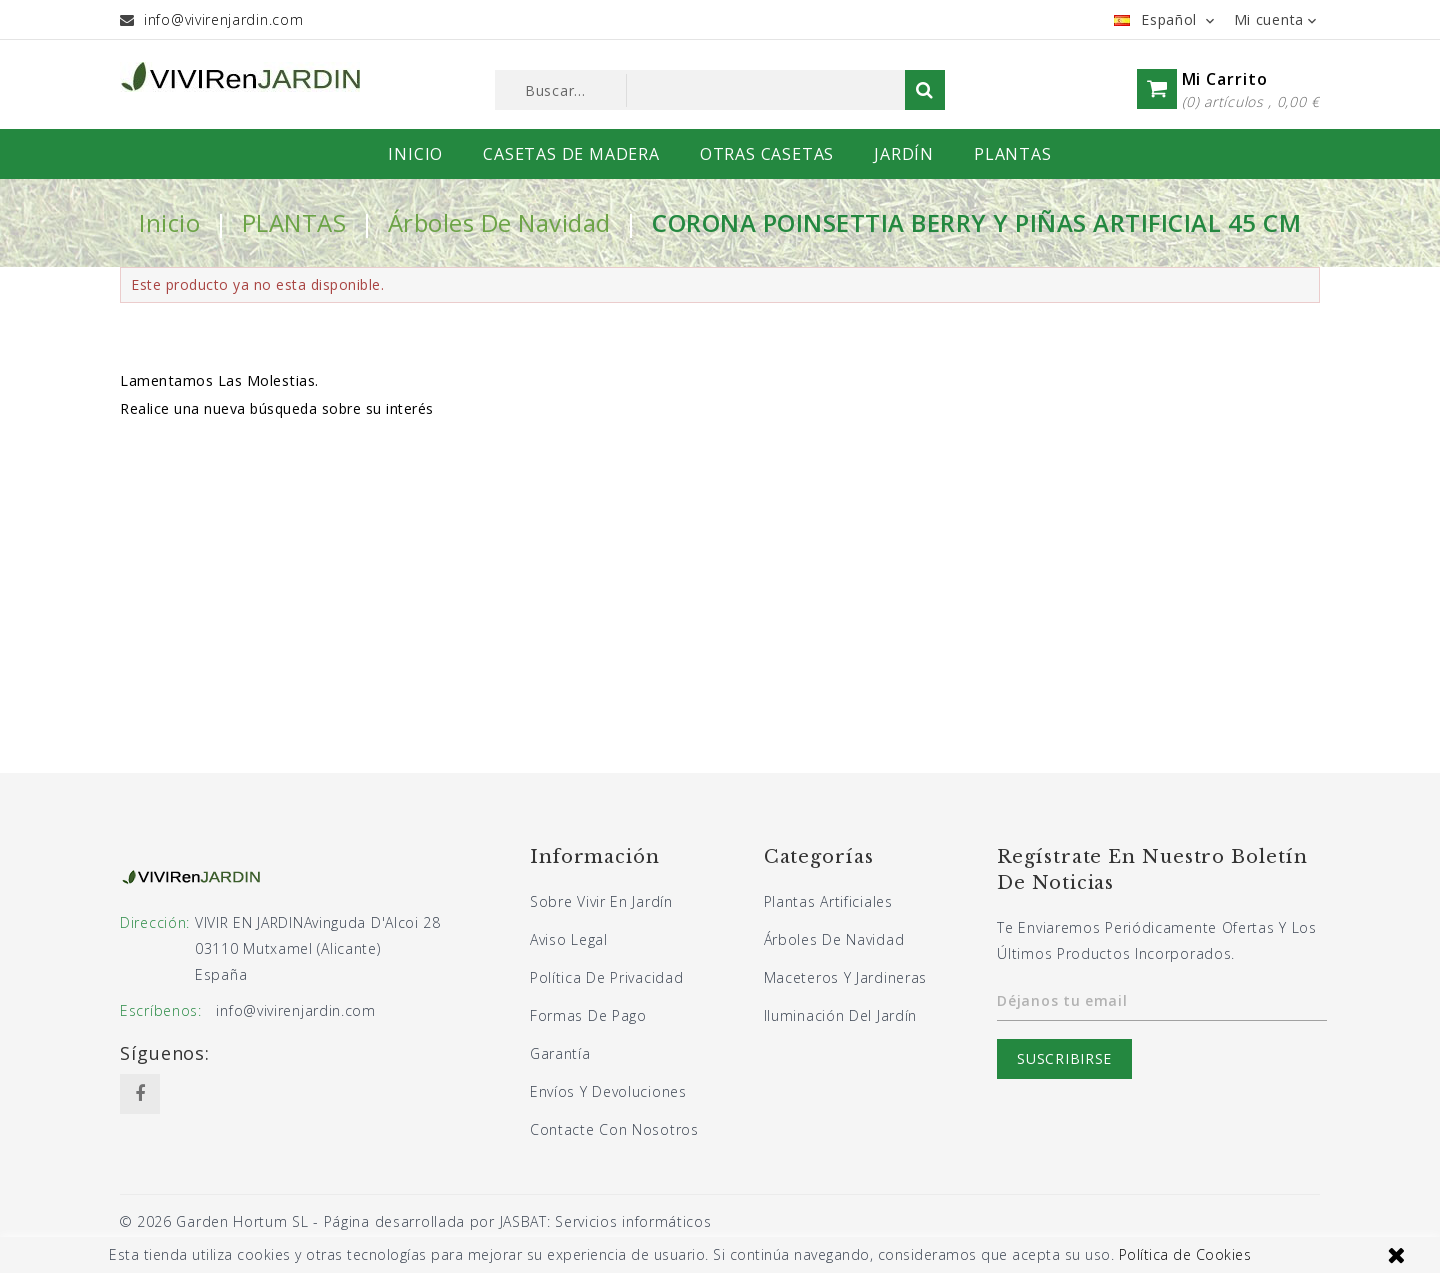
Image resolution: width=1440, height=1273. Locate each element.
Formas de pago (588, 1015)
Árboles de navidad (834, 939)
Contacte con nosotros (614, 1129)
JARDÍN (904, 154)
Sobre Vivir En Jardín (601, 901)
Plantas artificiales (828, 901)
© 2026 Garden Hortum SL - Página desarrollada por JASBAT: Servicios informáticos (415, 1221)
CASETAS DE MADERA (571, 154)
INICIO (415, 154)
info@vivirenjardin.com (223, 19)
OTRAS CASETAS (767, 154)
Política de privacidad (606, 977)
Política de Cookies (1185, 1254)
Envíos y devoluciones (608, 1091)
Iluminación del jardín (840, 1015)
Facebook (140, 1094)
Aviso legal (569, 939)
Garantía (560, 1053)
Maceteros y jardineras (845, 977)
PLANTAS (1013, 154)
